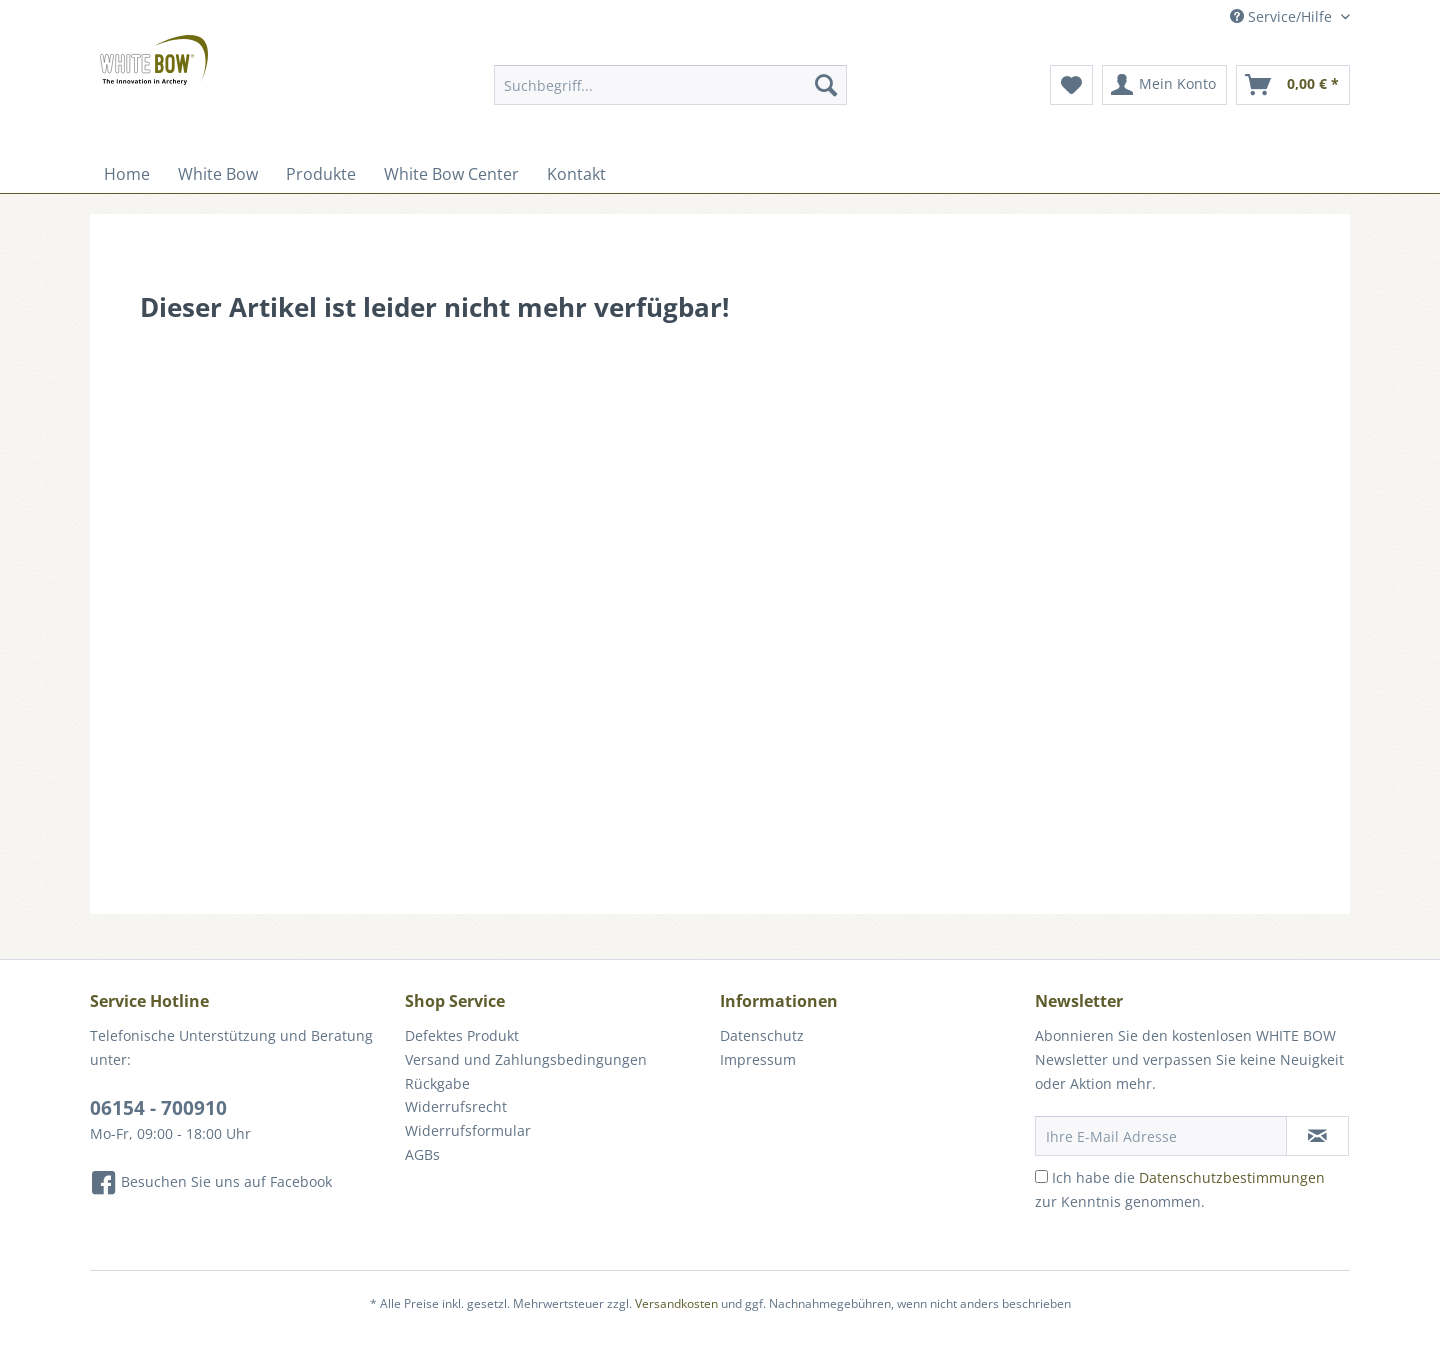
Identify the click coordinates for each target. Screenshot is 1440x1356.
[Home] (127, 174)
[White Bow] (218, 174)
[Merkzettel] (1071, 85)
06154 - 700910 (158, 1108)
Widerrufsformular (468, 1130)
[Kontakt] (576, 174)
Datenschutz (762, 1035)
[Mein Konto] (1164, 85)
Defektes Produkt (462, 1035)
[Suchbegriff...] (670, 85)
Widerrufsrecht (456, 1106)
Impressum (758, 1059)
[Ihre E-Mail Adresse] (1161, 1136)
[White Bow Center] (451, 174)
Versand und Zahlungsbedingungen (526, 1059)
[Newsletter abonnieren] (1317, 1136)
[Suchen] (826, 85)
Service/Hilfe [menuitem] (1283, 16)
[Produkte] (321, 174)
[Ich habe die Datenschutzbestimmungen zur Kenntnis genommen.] (1041, 1176)
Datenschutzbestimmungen (1232, 1177)
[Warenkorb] (1293, 85)
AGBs (422, 1154)
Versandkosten (676, 1303)
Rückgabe (437, 1083)
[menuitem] (670, 94)
